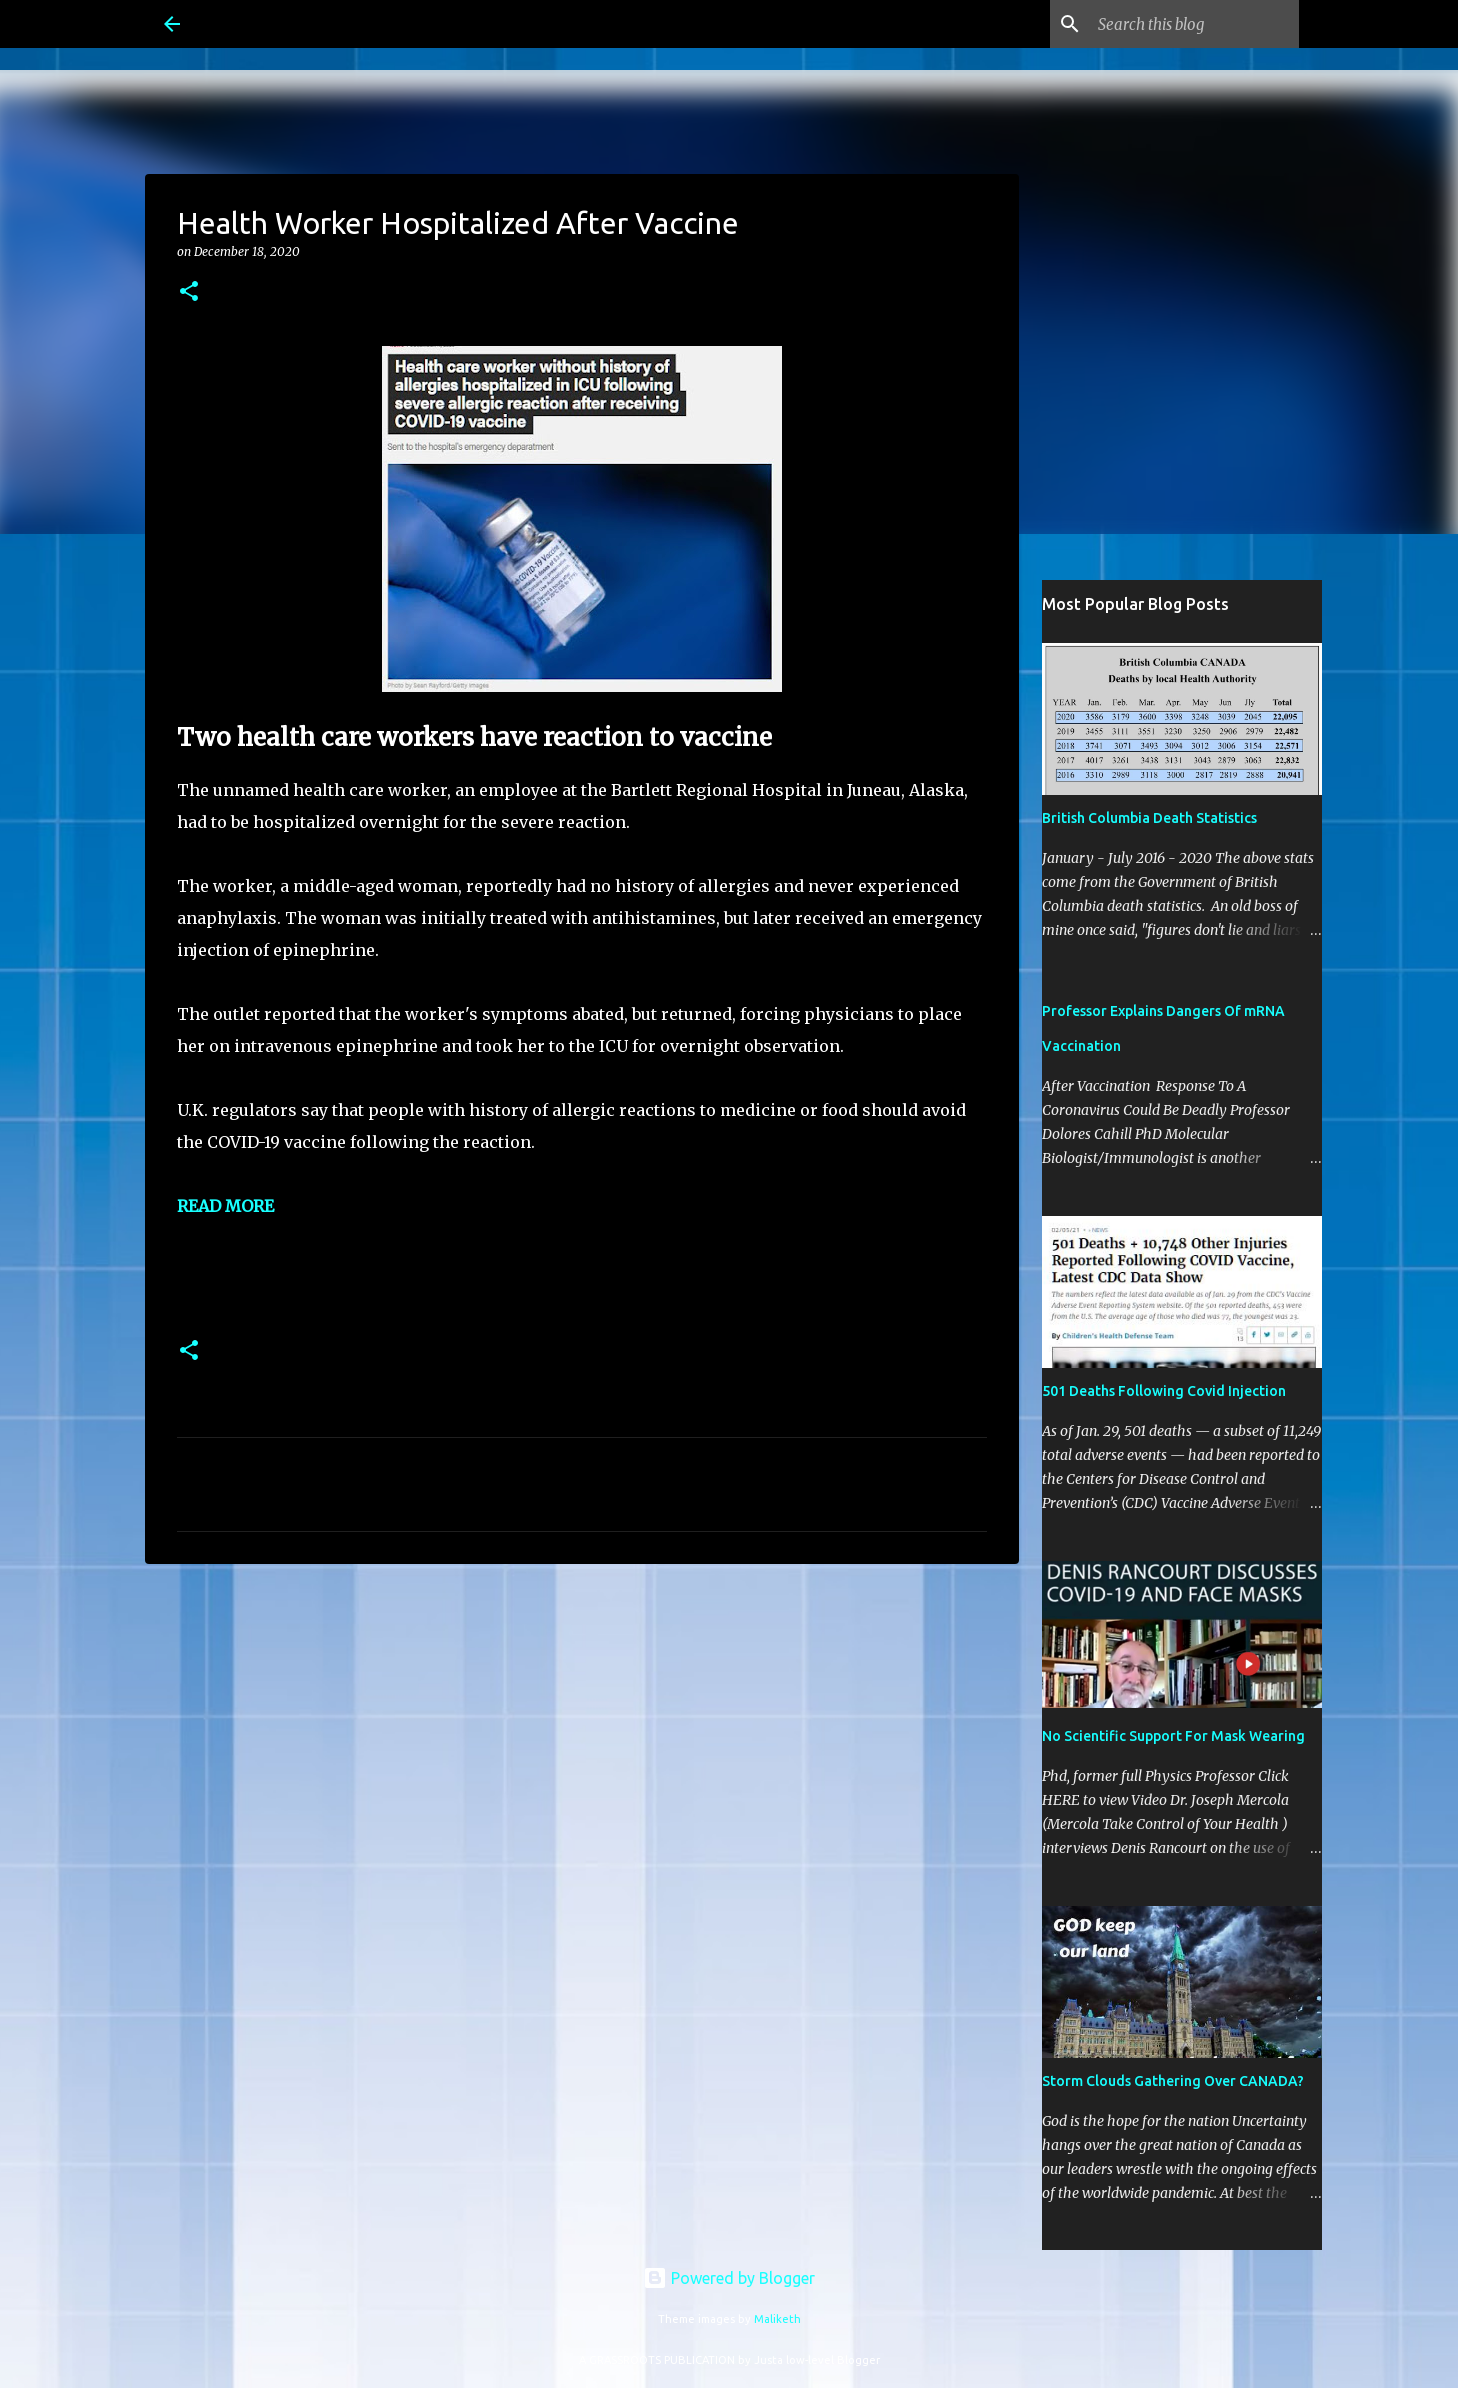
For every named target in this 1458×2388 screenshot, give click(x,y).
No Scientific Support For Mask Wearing (1173, 1736)
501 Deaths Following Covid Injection (1164, 1391)
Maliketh (777, 2319)
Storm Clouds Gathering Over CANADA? (1173, 2081)
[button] (189, 292)
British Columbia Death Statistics (1149, 818)
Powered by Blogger (729, 2278)
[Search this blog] (1194, 24)
